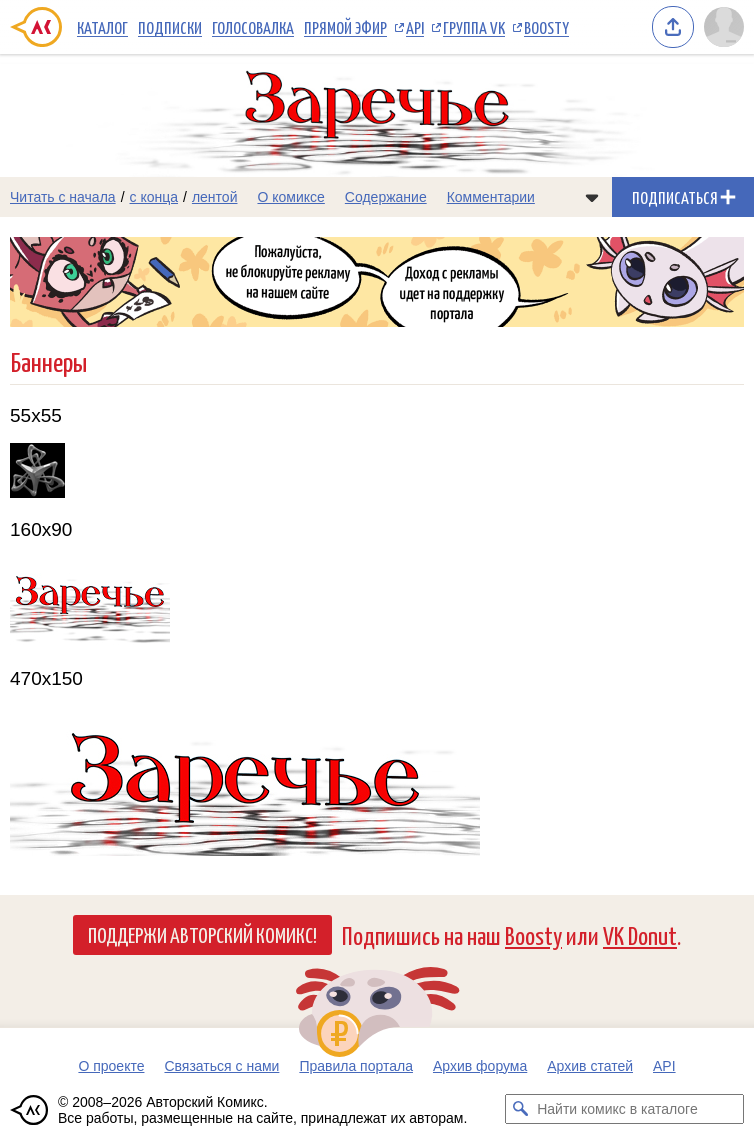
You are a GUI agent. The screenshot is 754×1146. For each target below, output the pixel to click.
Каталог (102, 27)
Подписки (170, 27)
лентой (215, 197)
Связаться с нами (221, 1066)
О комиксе (290, 197)
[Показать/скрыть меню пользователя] (724, 27)
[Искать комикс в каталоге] (520, 1109)
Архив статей (590, 1066)
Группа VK (474, 27)
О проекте (111, 1066)
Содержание (386, 197)
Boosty (546, 27)
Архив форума (480, 1066)
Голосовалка (253, 27)
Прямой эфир (345, 27)
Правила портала (356, 1066)
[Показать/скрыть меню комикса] (592, 197)
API (415, 27)
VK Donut (640, 934)
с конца (154, 197)
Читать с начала (63, 197)
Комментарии (491, 197)
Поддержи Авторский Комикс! (202, 934)
